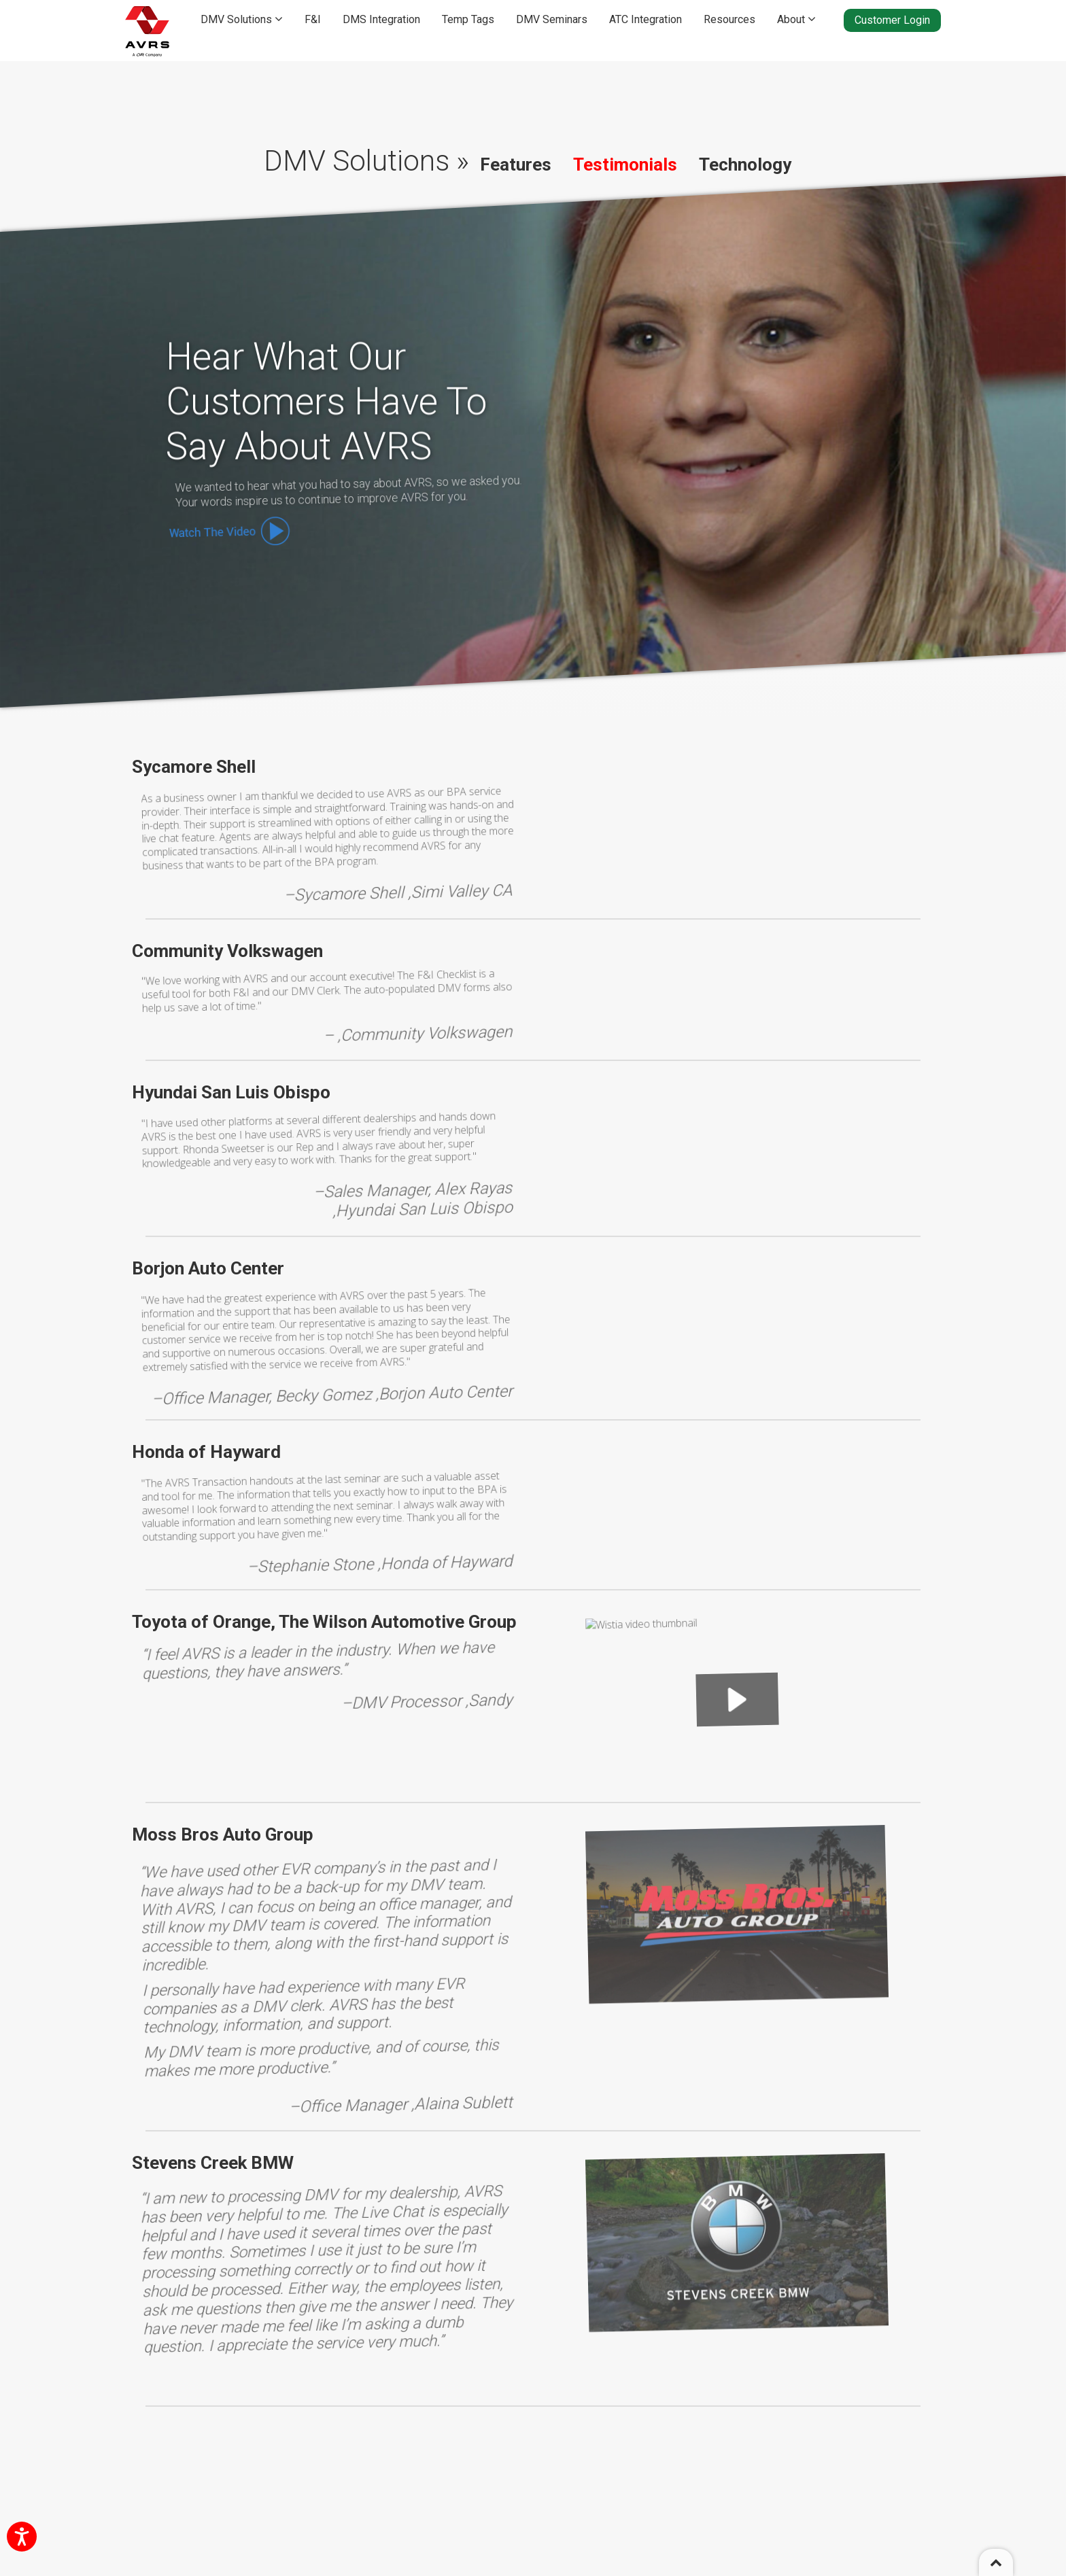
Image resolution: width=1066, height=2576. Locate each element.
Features (515, 164)
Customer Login (892, 20)
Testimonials (625, 164)
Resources (729, 19)
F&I (313, 19)
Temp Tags (468, 19)
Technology (745, 164)
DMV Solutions (242, 19)
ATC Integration (645, 19)
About (796, 19)
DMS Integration (381, 19)
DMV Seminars (551, 19)
